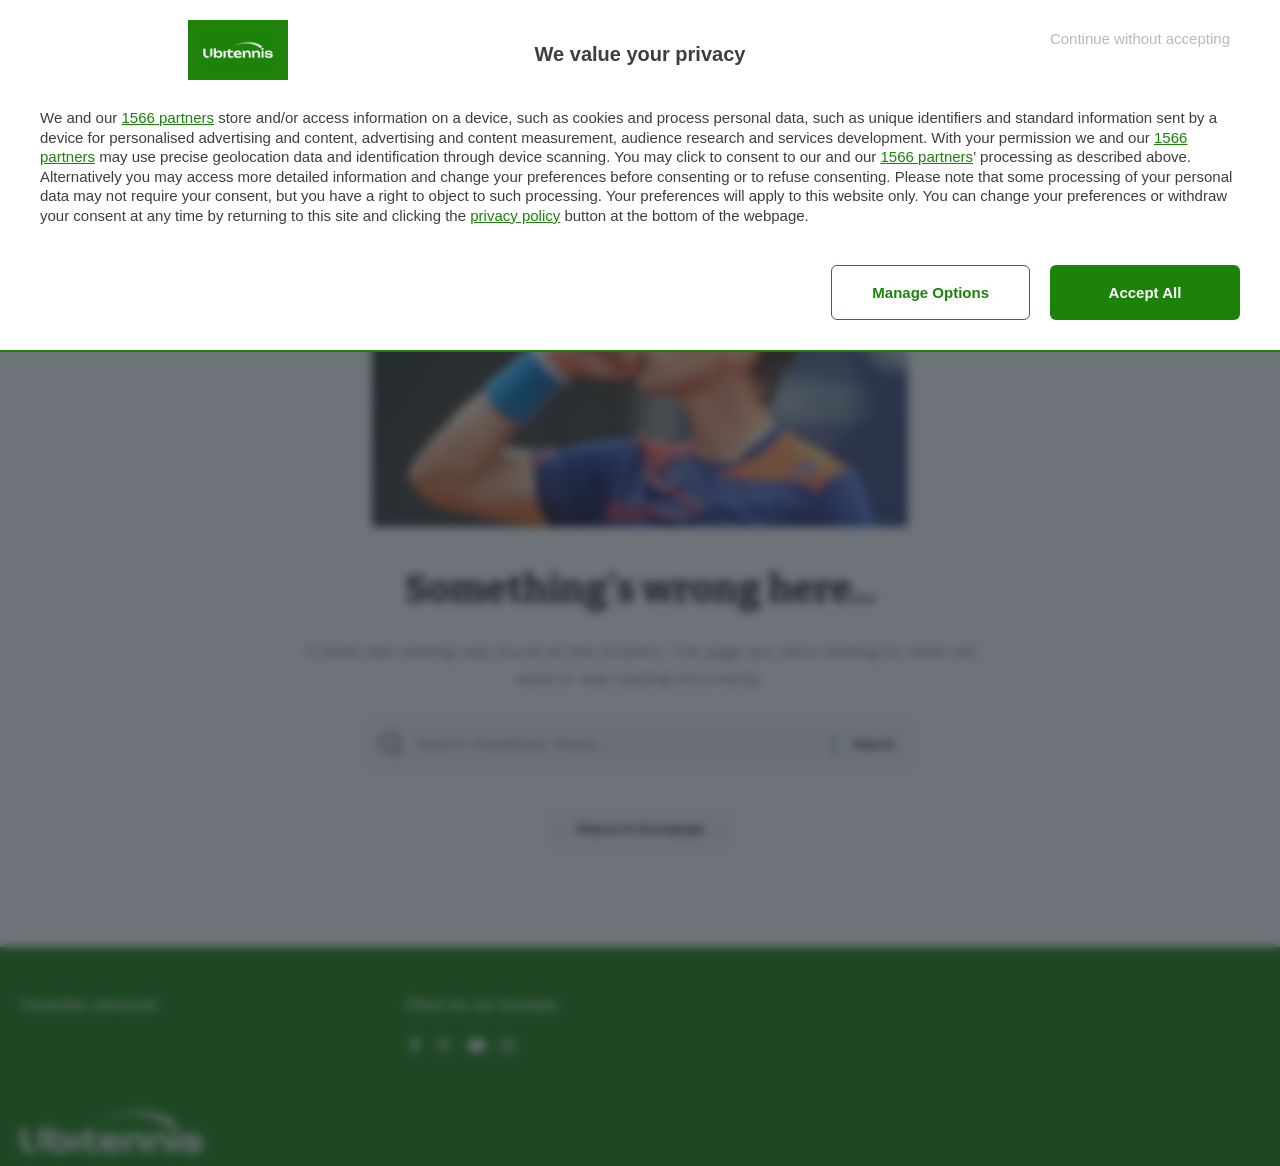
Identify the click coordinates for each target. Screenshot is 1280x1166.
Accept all (1145, 292)
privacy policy (515, 215)
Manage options (930, 292)
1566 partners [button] (167, 117)
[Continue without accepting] (1140, 38)
